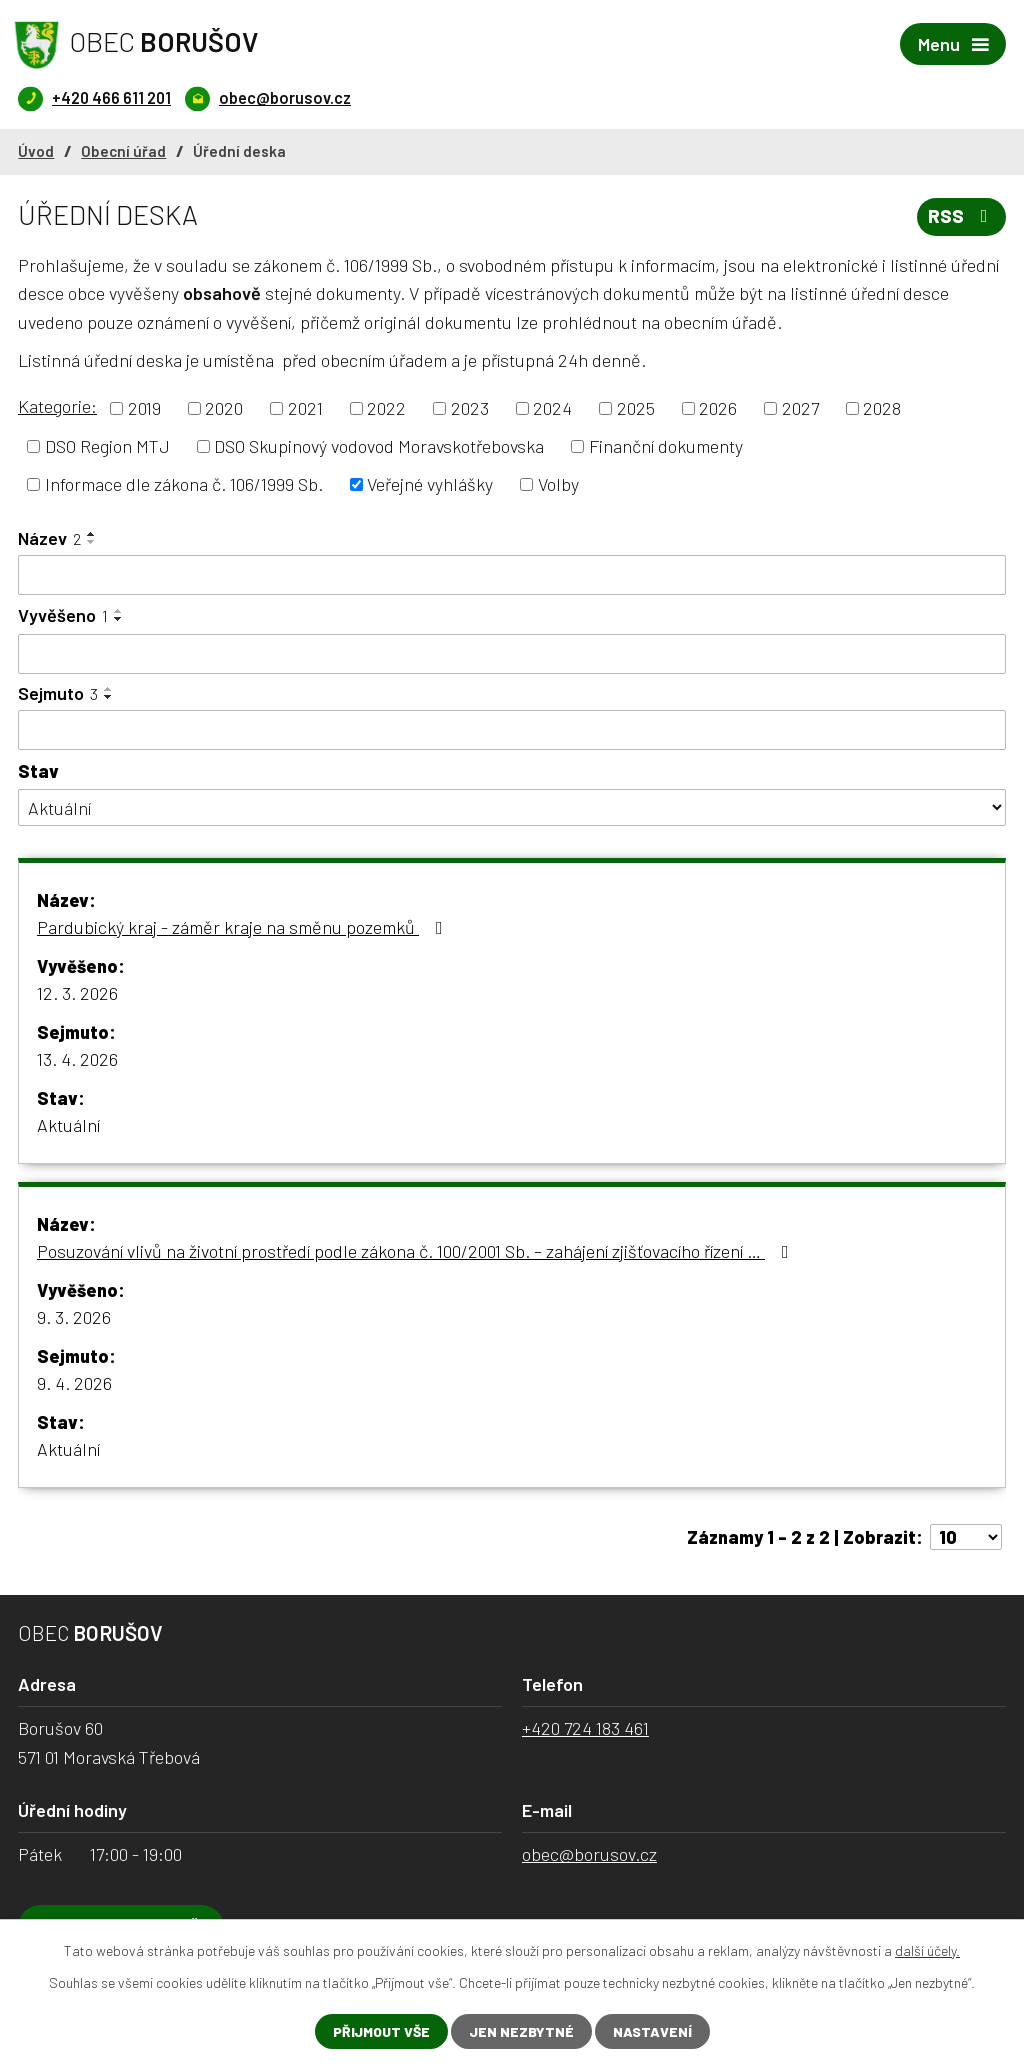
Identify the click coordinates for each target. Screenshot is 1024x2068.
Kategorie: (57, 406)
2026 (718, 408)
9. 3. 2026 (74, 1317)
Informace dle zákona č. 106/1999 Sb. (184, 484)
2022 (386, 408)
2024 (552, 408)
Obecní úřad (123, 151)
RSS (962, 216)
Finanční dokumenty (666, 446)
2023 (470, 408)
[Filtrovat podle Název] (512, 575)
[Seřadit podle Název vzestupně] (92, 534)
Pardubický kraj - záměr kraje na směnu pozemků (244, 927)
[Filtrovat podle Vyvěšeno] (512, 654)
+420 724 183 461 (585, 1728)
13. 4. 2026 (77, 1059)
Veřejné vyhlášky (430, 484)
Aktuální (68, 1125)
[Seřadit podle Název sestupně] (92, 542)
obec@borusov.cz (589, 1854)
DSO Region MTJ (107, 446)
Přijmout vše (381, 2031)
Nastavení (652, 2031)
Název (49, 538)
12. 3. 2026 (77, 993)
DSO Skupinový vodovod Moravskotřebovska (379, 446)
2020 (224, 408)
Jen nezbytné (521, 2031)
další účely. (927, 1950)
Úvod (36, 151)
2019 (144, 408)
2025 (636, 408)
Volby (558, 484)
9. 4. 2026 (74, 1383)
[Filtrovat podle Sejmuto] (512, 730)
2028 (882, 408)
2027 (800, 408)
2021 (305, 408)
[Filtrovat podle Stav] (512, 807)
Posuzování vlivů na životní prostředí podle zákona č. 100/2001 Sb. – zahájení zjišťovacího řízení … (417, 1251)
